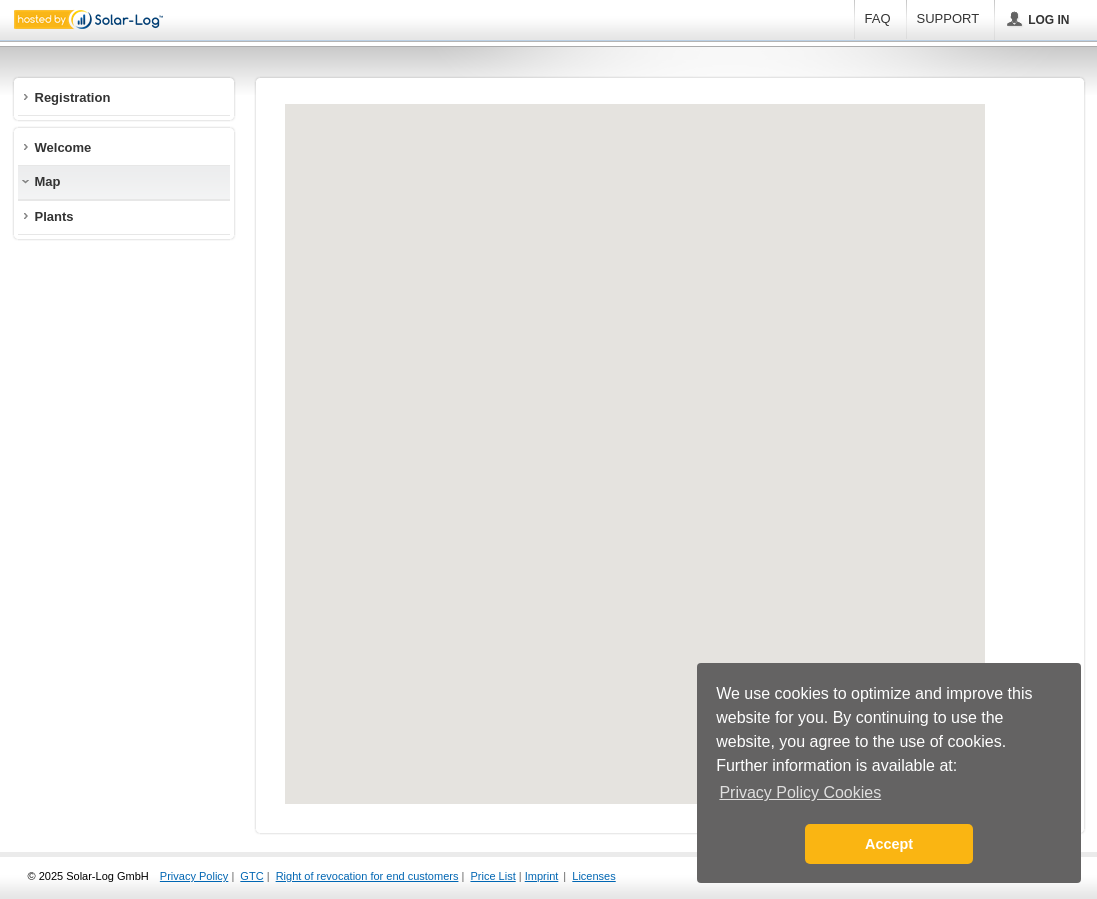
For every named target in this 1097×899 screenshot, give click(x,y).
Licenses (593, 876)
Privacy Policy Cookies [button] (800, 792)
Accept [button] (889, 844)
